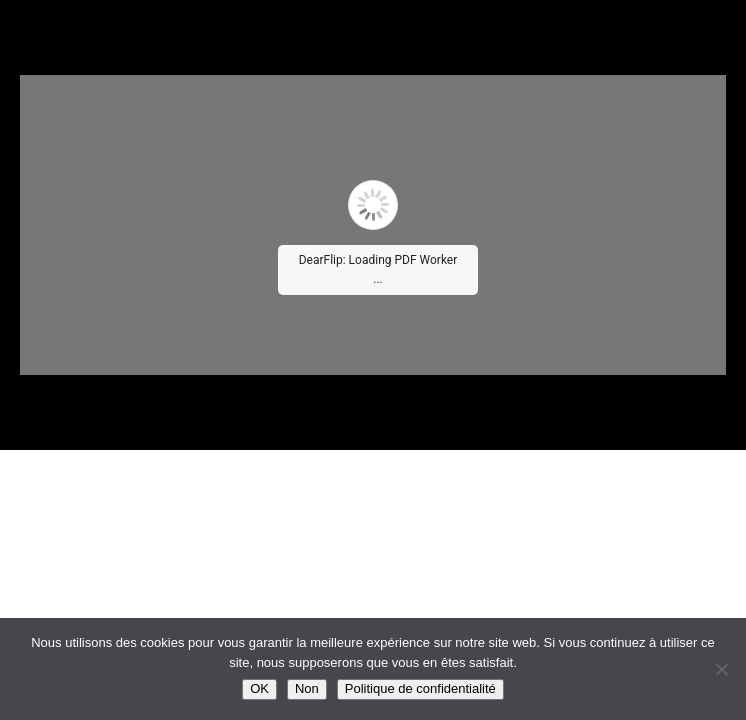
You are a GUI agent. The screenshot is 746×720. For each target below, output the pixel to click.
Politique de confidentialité (420, 688)
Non (307, 688)
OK (259, 688)
